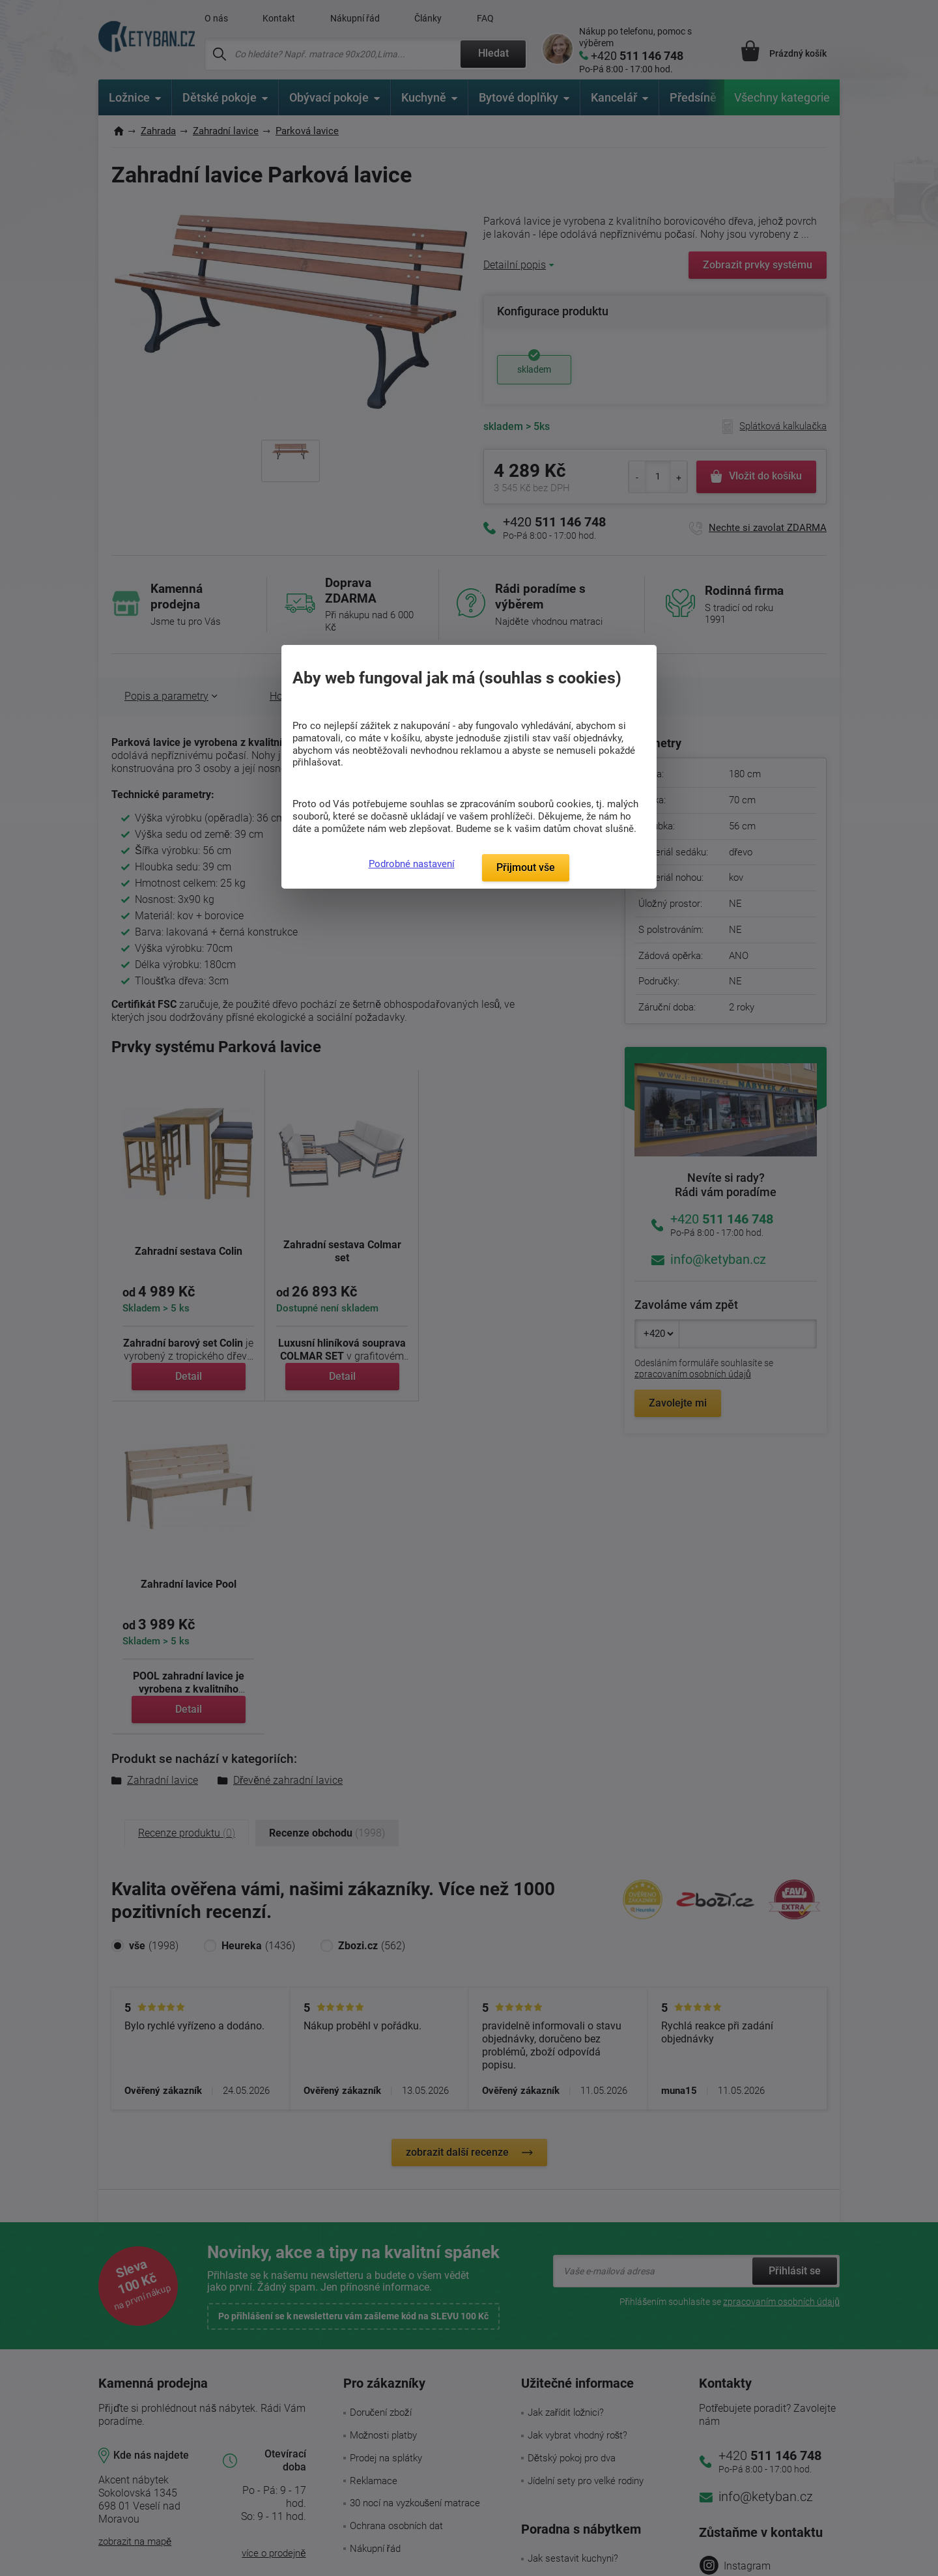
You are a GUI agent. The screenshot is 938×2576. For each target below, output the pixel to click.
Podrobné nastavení (412, 864)
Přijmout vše (525, 867)
